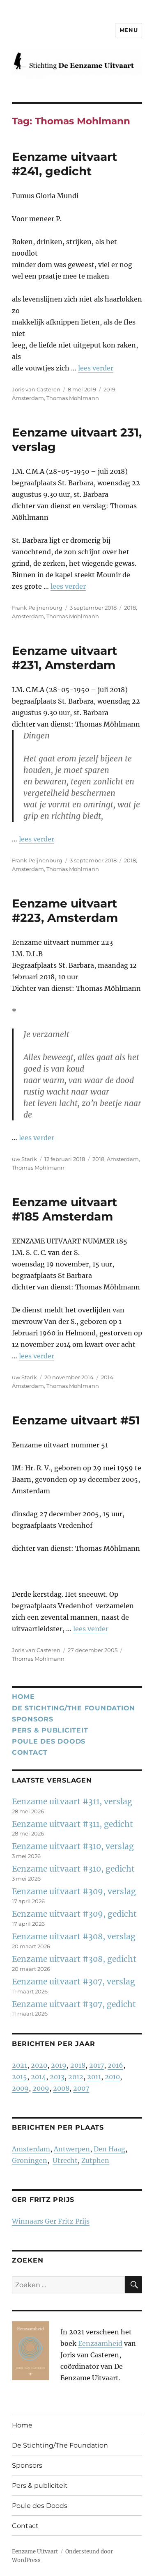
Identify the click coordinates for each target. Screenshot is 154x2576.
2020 (39, 2065)
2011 (94, 2077)
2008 (61, 2088)
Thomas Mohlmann (72, 398)
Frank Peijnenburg (37, 607)
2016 (115, 2065)
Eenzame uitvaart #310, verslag (73, 1846)
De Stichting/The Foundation (73, 1708)
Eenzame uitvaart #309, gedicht (74, 1914)
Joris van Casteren (36, 389)
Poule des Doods (48, 1741)
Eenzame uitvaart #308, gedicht (74, 1959)
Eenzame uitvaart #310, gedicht (73, 1869)
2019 (109, 389)
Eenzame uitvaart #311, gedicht (72, 1824)
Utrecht (65, 2160)
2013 (57, 2077)
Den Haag (109, 2149)
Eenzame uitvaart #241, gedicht (64, 164)
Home (23, 1697)
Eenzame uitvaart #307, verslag (73, 1981)
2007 (81, 2088)
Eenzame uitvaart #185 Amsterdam (64, 1209)
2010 (112, 2077)
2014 (107, 1377)
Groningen (29, 2160)
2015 (19, 2077)
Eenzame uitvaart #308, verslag (74, 1936)
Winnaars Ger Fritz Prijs (51, 2221)
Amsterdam (28, 398)
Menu (129, 30)
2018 (130, 607)
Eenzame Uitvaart (35, 2551)
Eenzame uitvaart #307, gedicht (74, 2004)
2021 (19, 2065)
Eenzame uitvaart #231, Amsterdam (64, 658)
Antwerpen (72, 2149)
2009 (20, 2088)
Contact (30, 1752)
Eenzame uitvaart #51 (76, 1420)
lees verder (95, 368)
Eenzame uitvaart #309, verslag (74, 1891)
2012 (75, 2077)
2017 (96, 2065)
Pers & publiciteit (50, 1730)
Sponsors (32, 1719)
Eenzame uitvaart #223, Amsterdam (65, 910)
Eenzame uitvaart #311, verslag (72, 1801)
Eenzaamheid (100, 2343)
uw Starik (24, 1159)
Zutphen (95, 2160)
